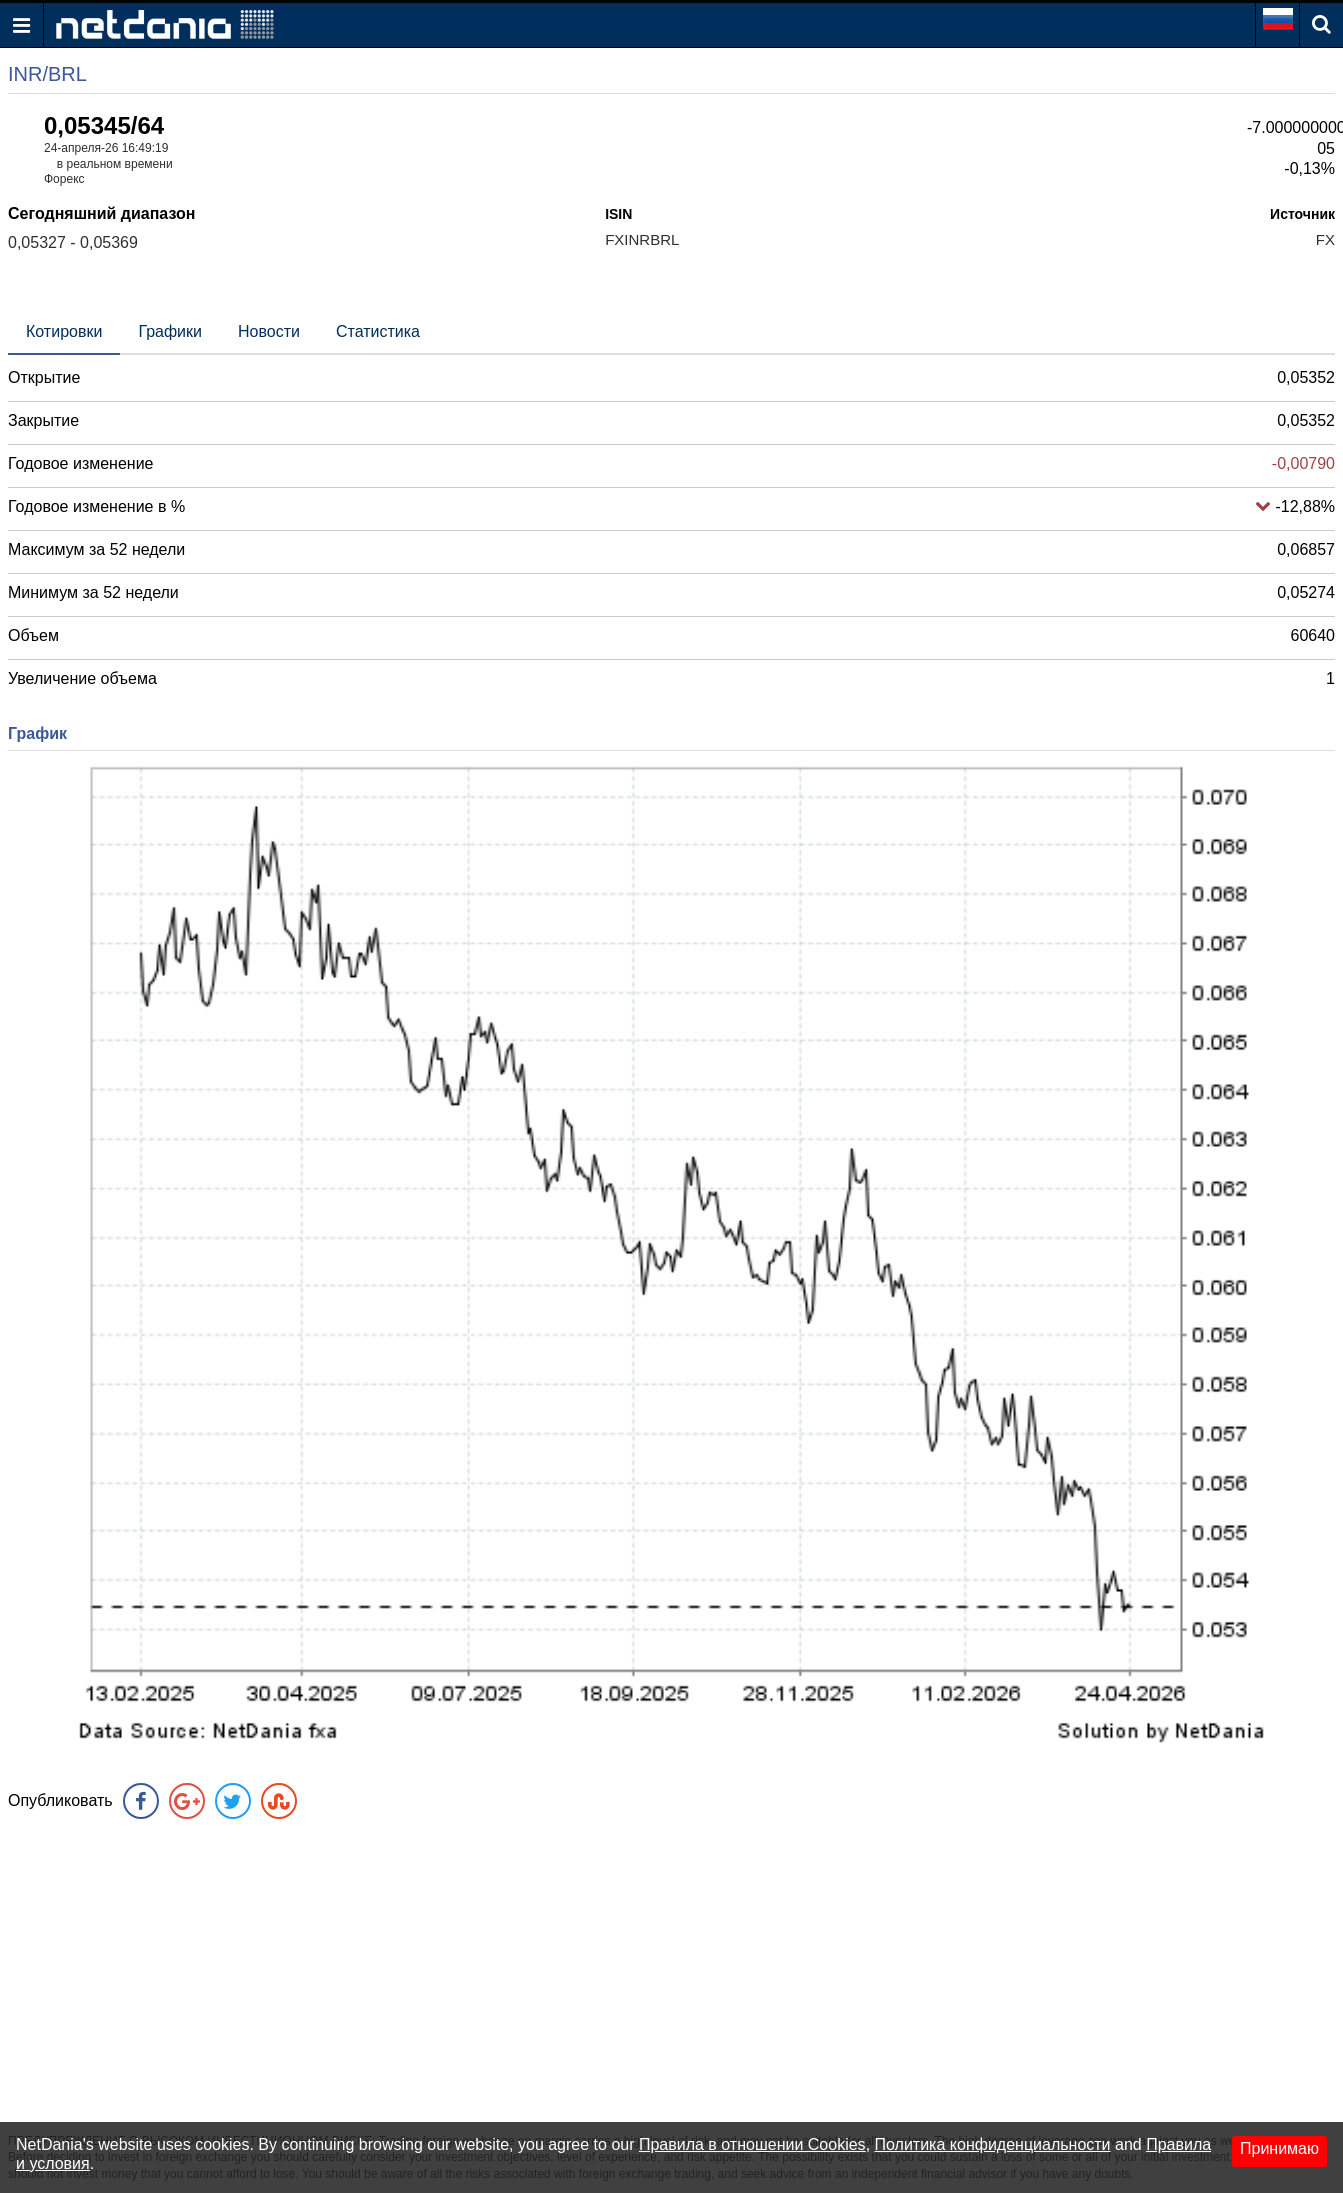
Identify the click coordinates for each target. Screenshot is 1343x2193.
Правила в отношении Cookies (752, 2144)
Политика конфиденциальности (993, 2144)
